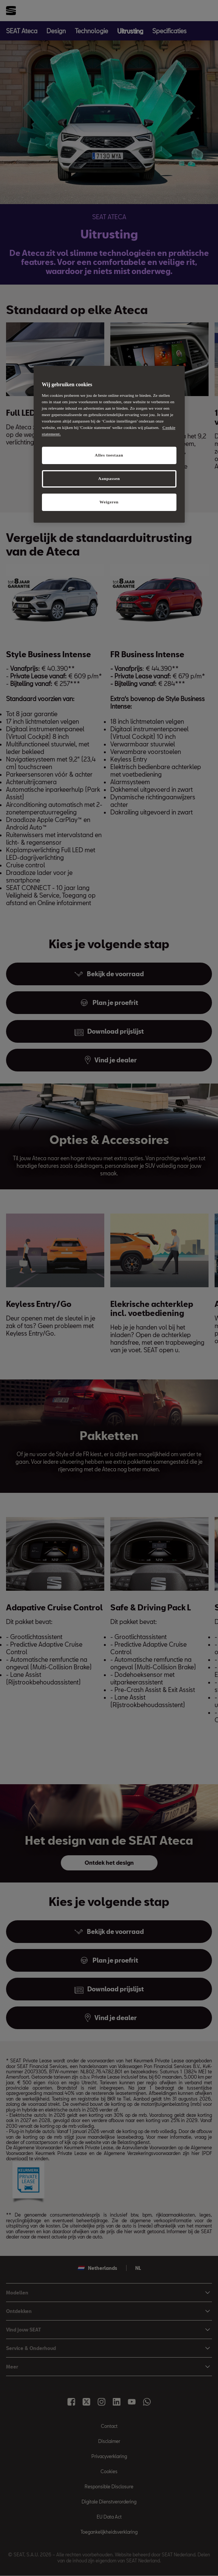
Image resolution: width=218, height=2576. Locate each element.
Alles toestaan (109, 455)
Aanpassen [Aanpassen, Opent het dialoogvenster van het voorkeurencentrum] (109, 478)
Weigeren (108, 502)
